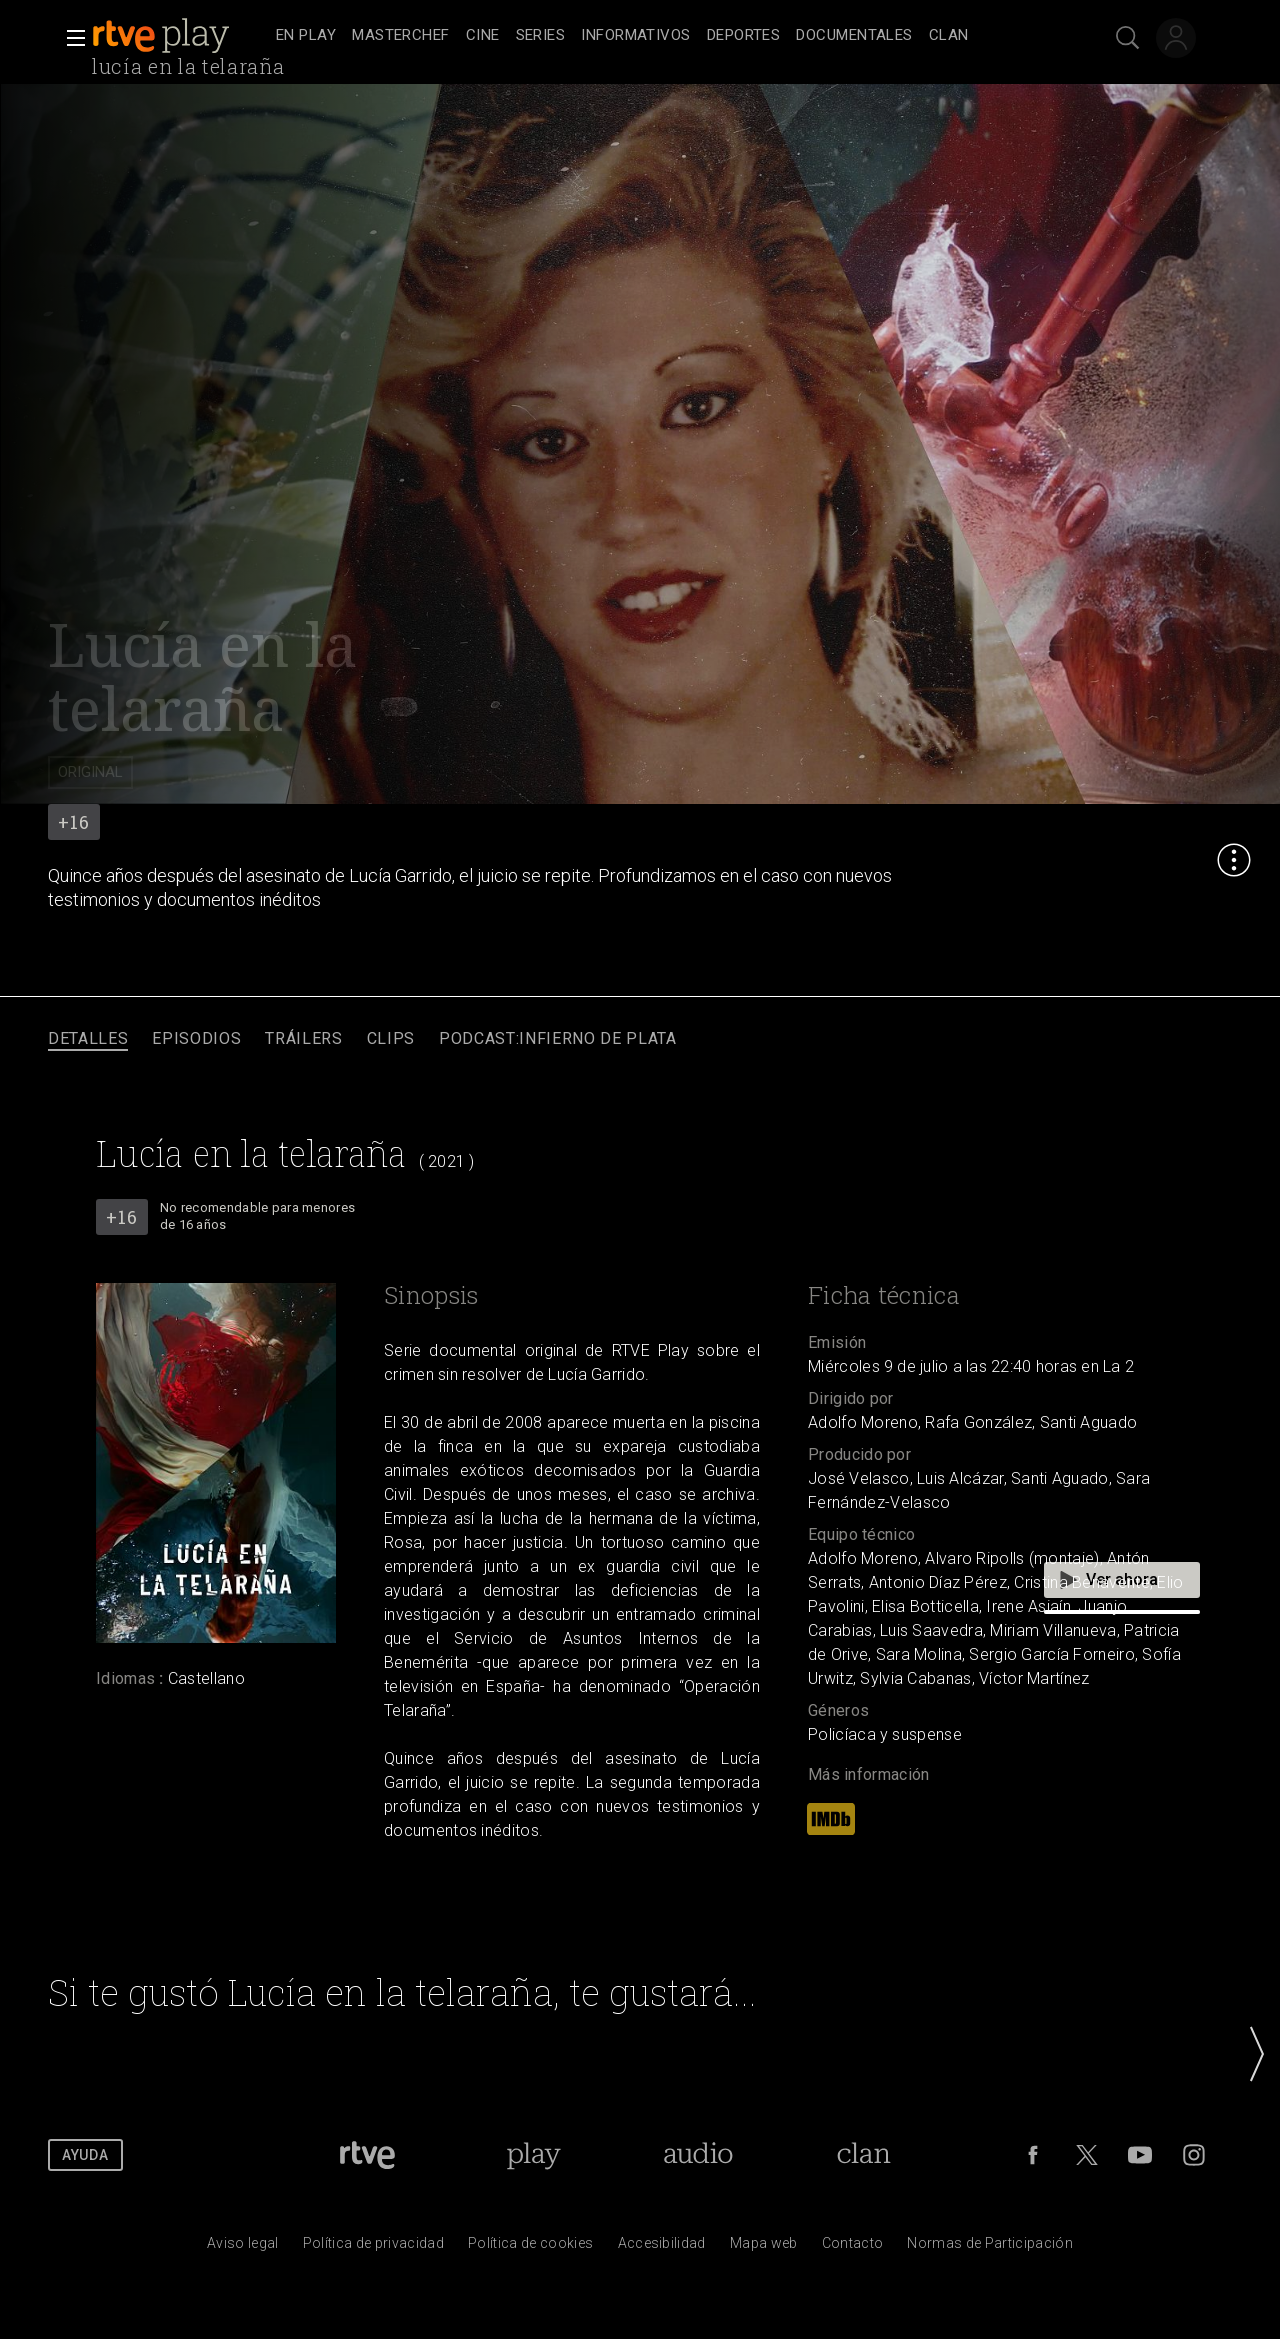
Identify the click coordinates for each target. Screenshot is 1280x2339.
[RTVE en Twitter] (1087, 2155)
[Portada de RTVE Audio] (698, 2155)
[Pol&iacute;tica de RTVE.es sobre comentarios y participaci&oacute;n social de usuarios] (990, 2248)
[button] (70, 38)
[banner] (180, 36)
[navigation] (662, 36)
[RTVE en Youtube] (1140, 2155)
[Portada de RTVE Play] (533, 2155)
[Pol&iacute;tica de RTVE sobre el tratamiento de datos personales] (373, 2248)
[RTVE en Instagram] (1194, 2155)
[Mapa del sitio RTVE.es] (764, 2248)
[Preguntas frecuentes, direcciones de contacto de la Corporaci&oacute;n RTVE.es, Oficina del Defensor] (853, 2248)
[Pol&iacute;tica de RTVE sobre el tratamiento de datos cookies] (530, 2248)
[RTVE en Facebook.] (1033, 2155)
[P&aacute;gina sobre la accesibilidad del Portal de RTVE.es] (662, 2248)
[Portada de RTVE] (367, 2155)
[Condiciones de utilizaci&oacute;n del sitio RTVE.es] (243, 2248)
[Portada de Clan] (864, 2155)
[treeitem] (306, 36)
